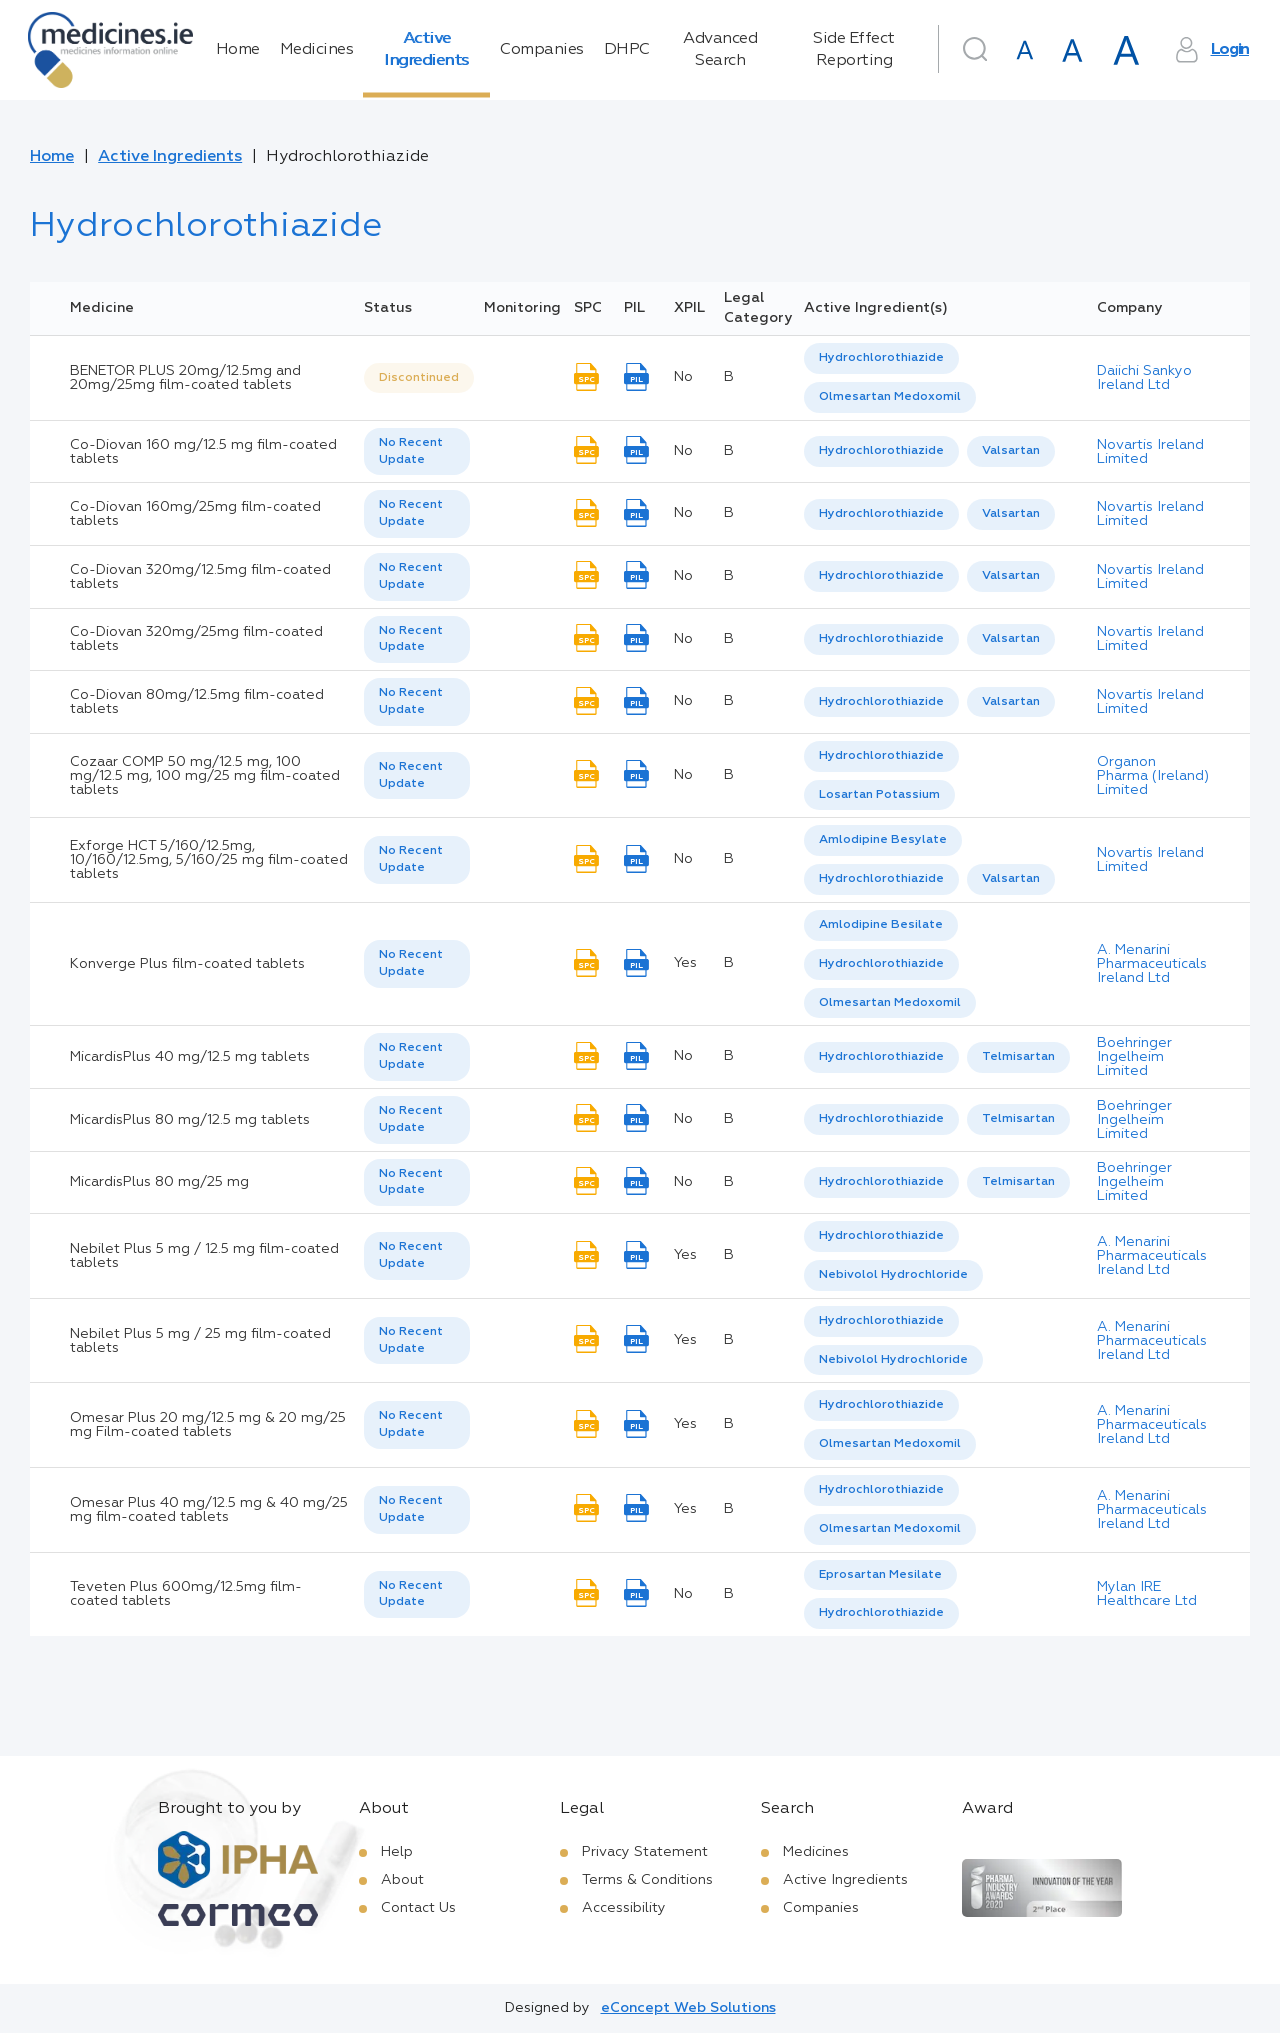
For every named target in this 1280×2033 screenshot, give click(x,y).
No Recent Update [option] (411, 451)
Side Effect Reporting (854, 50)
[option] (881, 358)
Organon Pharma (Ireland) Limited (1153, 776)
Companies (542, 50)
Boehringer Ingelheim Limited (1134, 1057)
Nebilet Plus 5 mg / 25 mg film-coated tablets (200, 1341)
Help (397, 1852)
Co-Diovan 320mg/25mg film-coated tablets (196, 639)
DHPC (627, 50)
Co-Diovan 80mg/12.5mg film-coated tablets (197, 702)
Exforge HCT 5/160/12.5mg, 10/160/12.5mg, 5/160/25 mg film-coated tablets (209, 860)
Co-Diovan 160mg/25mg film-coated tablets (195, 514)
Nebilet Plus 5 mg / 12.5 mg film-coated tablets (204, 1256)
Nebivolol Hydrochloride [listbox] (893, 1275)
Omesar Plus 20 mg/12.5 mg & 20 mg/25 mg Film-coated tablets (208, 1425)
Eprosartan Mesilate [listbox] (880, 1575)
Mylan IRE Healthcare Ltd (1147, 1594)
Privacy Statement (645, 1852)
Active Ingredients (426, 50)
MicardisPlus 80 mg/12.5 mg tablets (190, 1120)
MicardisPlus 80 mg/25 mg (159, 1182)
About (402, 1880)
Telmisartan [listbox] (1018, 1057)
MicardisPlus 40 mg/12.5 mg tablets (190, 1057)
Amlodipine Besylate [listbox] (883, 840)
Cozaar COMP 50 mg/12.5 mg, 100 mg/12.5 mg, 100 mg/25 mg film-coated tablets (205, 776)
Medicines (317, 50)
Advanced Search (720, 50)
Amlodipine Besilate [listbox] (881, 925)
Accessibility (624, 1908)
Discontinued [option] (419, 378)
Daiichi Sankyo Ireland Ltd (1144, 378)
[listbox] (419, 378)
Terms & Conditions (647, 1880)
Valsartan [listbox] (1011, 451)
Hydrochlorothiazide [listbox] (881, 358)
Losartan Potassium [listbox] (879, 795)
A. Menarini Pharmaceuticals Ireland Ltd (1152, 964)
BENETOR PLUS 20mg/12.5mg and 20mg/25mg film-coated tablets (185, 378)
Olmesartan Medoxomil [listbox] (890, 397)
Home (238, 50)
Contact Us (418, 1908)
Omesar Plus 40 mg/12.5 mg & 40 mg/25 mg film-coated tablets (209, 1510)
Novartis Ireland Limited (1150, 452)
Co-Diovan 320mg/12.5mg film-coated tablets (200, 577)
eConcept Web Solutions (688, 2008)
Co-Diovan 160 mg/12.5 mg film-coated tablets (203, 452)
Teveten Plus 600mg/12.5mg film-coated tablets (186, 1594)
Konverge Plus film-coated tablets (187, 964)
